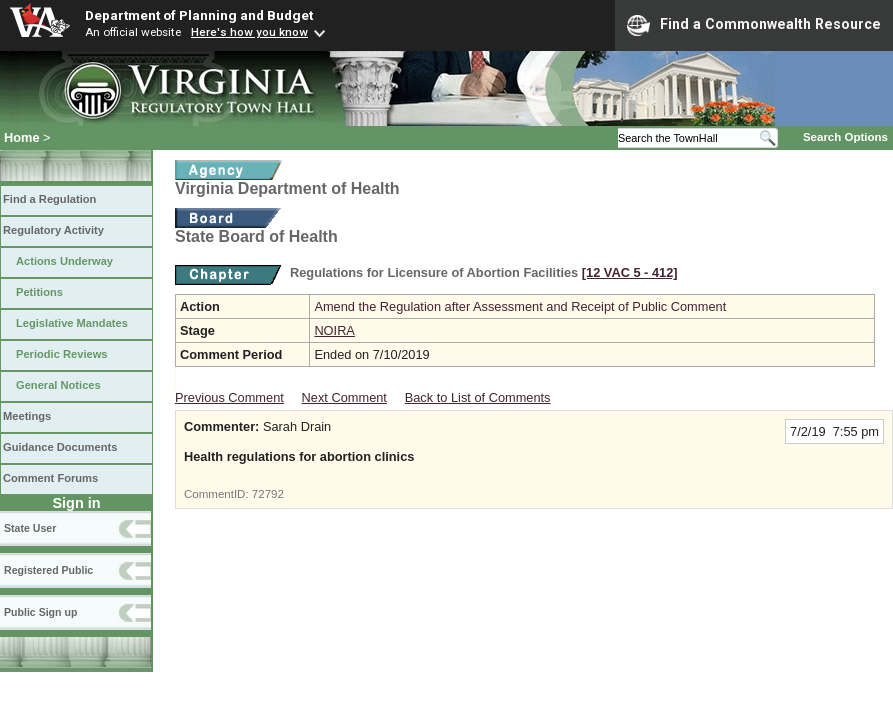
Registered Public (48, 570)
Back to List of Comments (478, 397)
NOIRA (334, 330)
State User (30, 528)
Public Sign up (40, 612)
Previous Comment (229, 397)
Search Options (845, 137)
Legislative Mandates (72, 323)
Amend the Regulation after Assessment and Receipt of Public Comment (520, 306)
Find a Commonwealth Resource (754, 25)
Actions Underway (64, 261)
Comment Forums (50, 478)
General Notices (58, 385)
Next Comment (344, 397)
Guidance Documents (60, 447)
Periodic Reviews (62, 354)
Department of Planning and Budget (199, 15)
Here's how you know (249, 32)
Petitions (39, 292)
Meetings (27, 416)
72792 (268, 494)
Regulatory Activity (53, 230)
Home (22, 137)
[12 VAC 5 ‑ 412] (630, 272)
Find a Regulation (49, 199)
